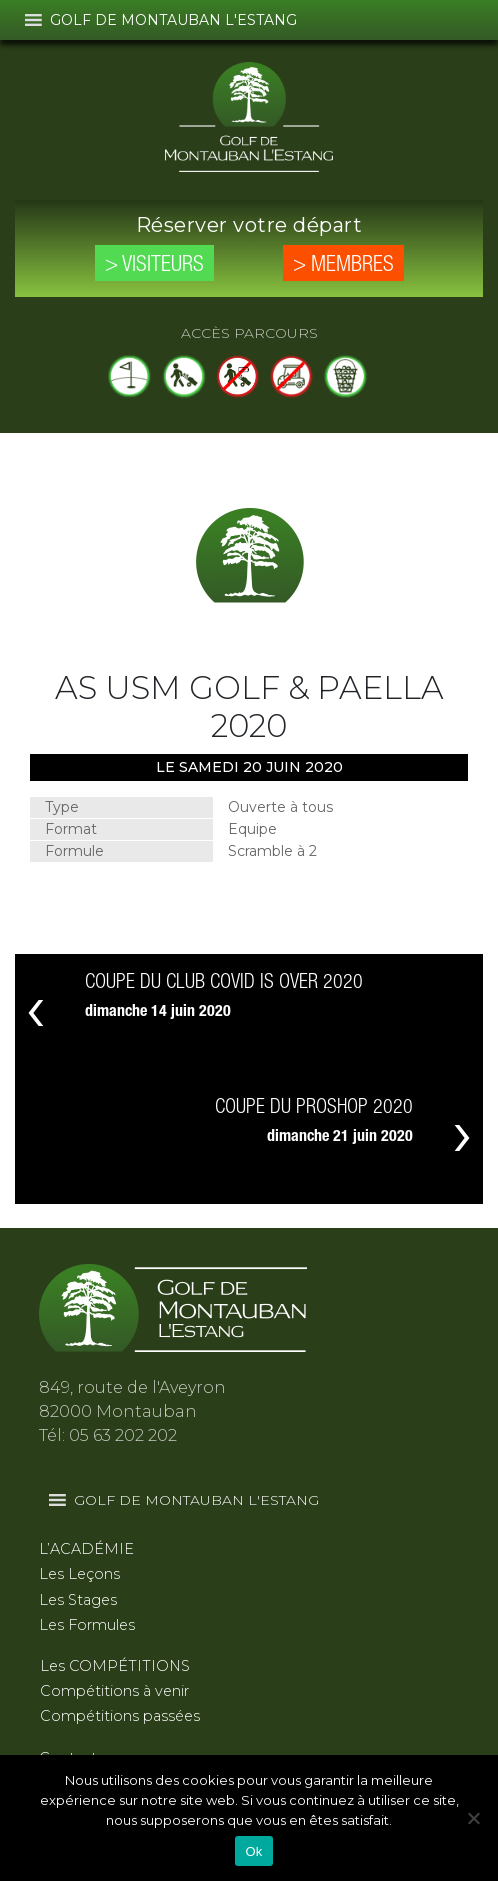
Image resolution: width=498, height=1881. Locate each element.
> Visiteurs (154, 265)
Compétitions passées (120, 1716)
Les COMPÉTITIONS (115, 1666)
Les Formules (87, 1625)
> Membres (343, 265)
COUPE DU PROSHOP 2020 (314, 1108)
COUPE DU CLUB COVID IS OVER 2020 (224, 983)
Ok (253, 1851)
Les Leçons (79, 1574)
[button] (173, 20)
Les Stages (78, 1600)
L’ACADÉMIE (86, 1549)
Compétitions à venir (114, 1691)
